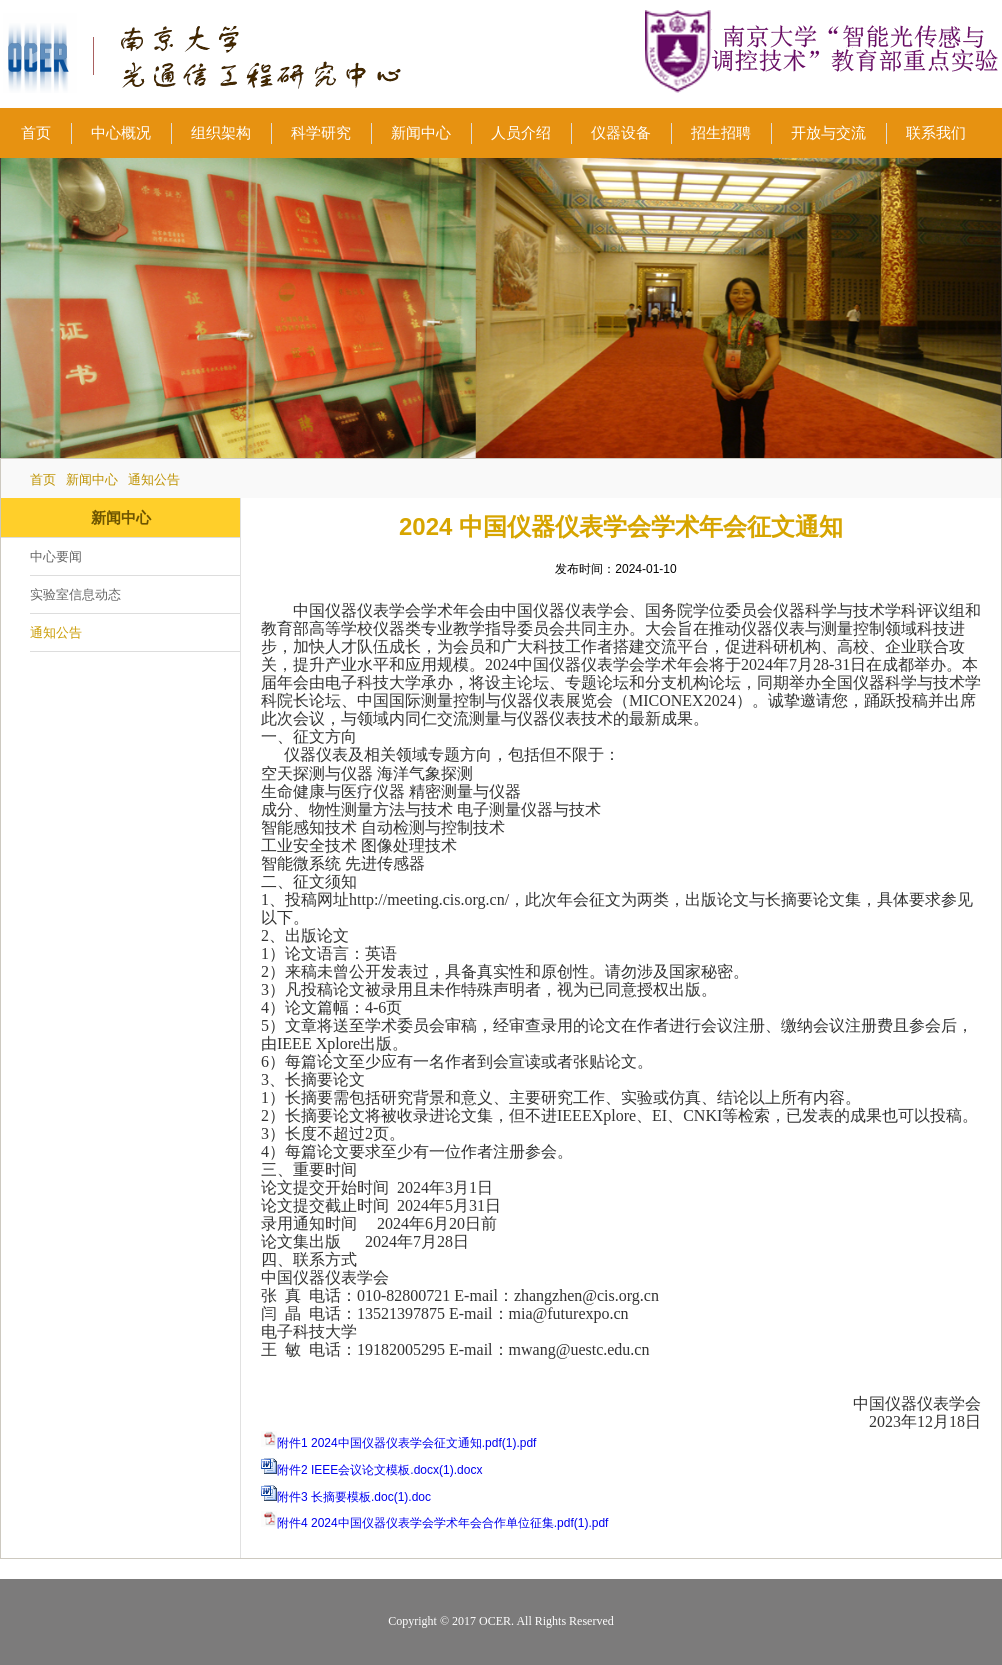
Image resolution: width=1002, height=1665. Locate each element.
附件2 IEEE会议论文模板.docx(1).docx (379, 1470)
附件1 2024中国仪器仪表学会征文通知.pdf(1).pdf (406, 1443)
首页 (43, 479)
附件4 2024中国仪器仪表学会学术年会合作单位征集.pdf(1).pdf (442, 1523)
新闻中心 (92, 479)
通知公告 (154, 479)
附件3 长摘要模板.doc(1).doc (354, 1497)
